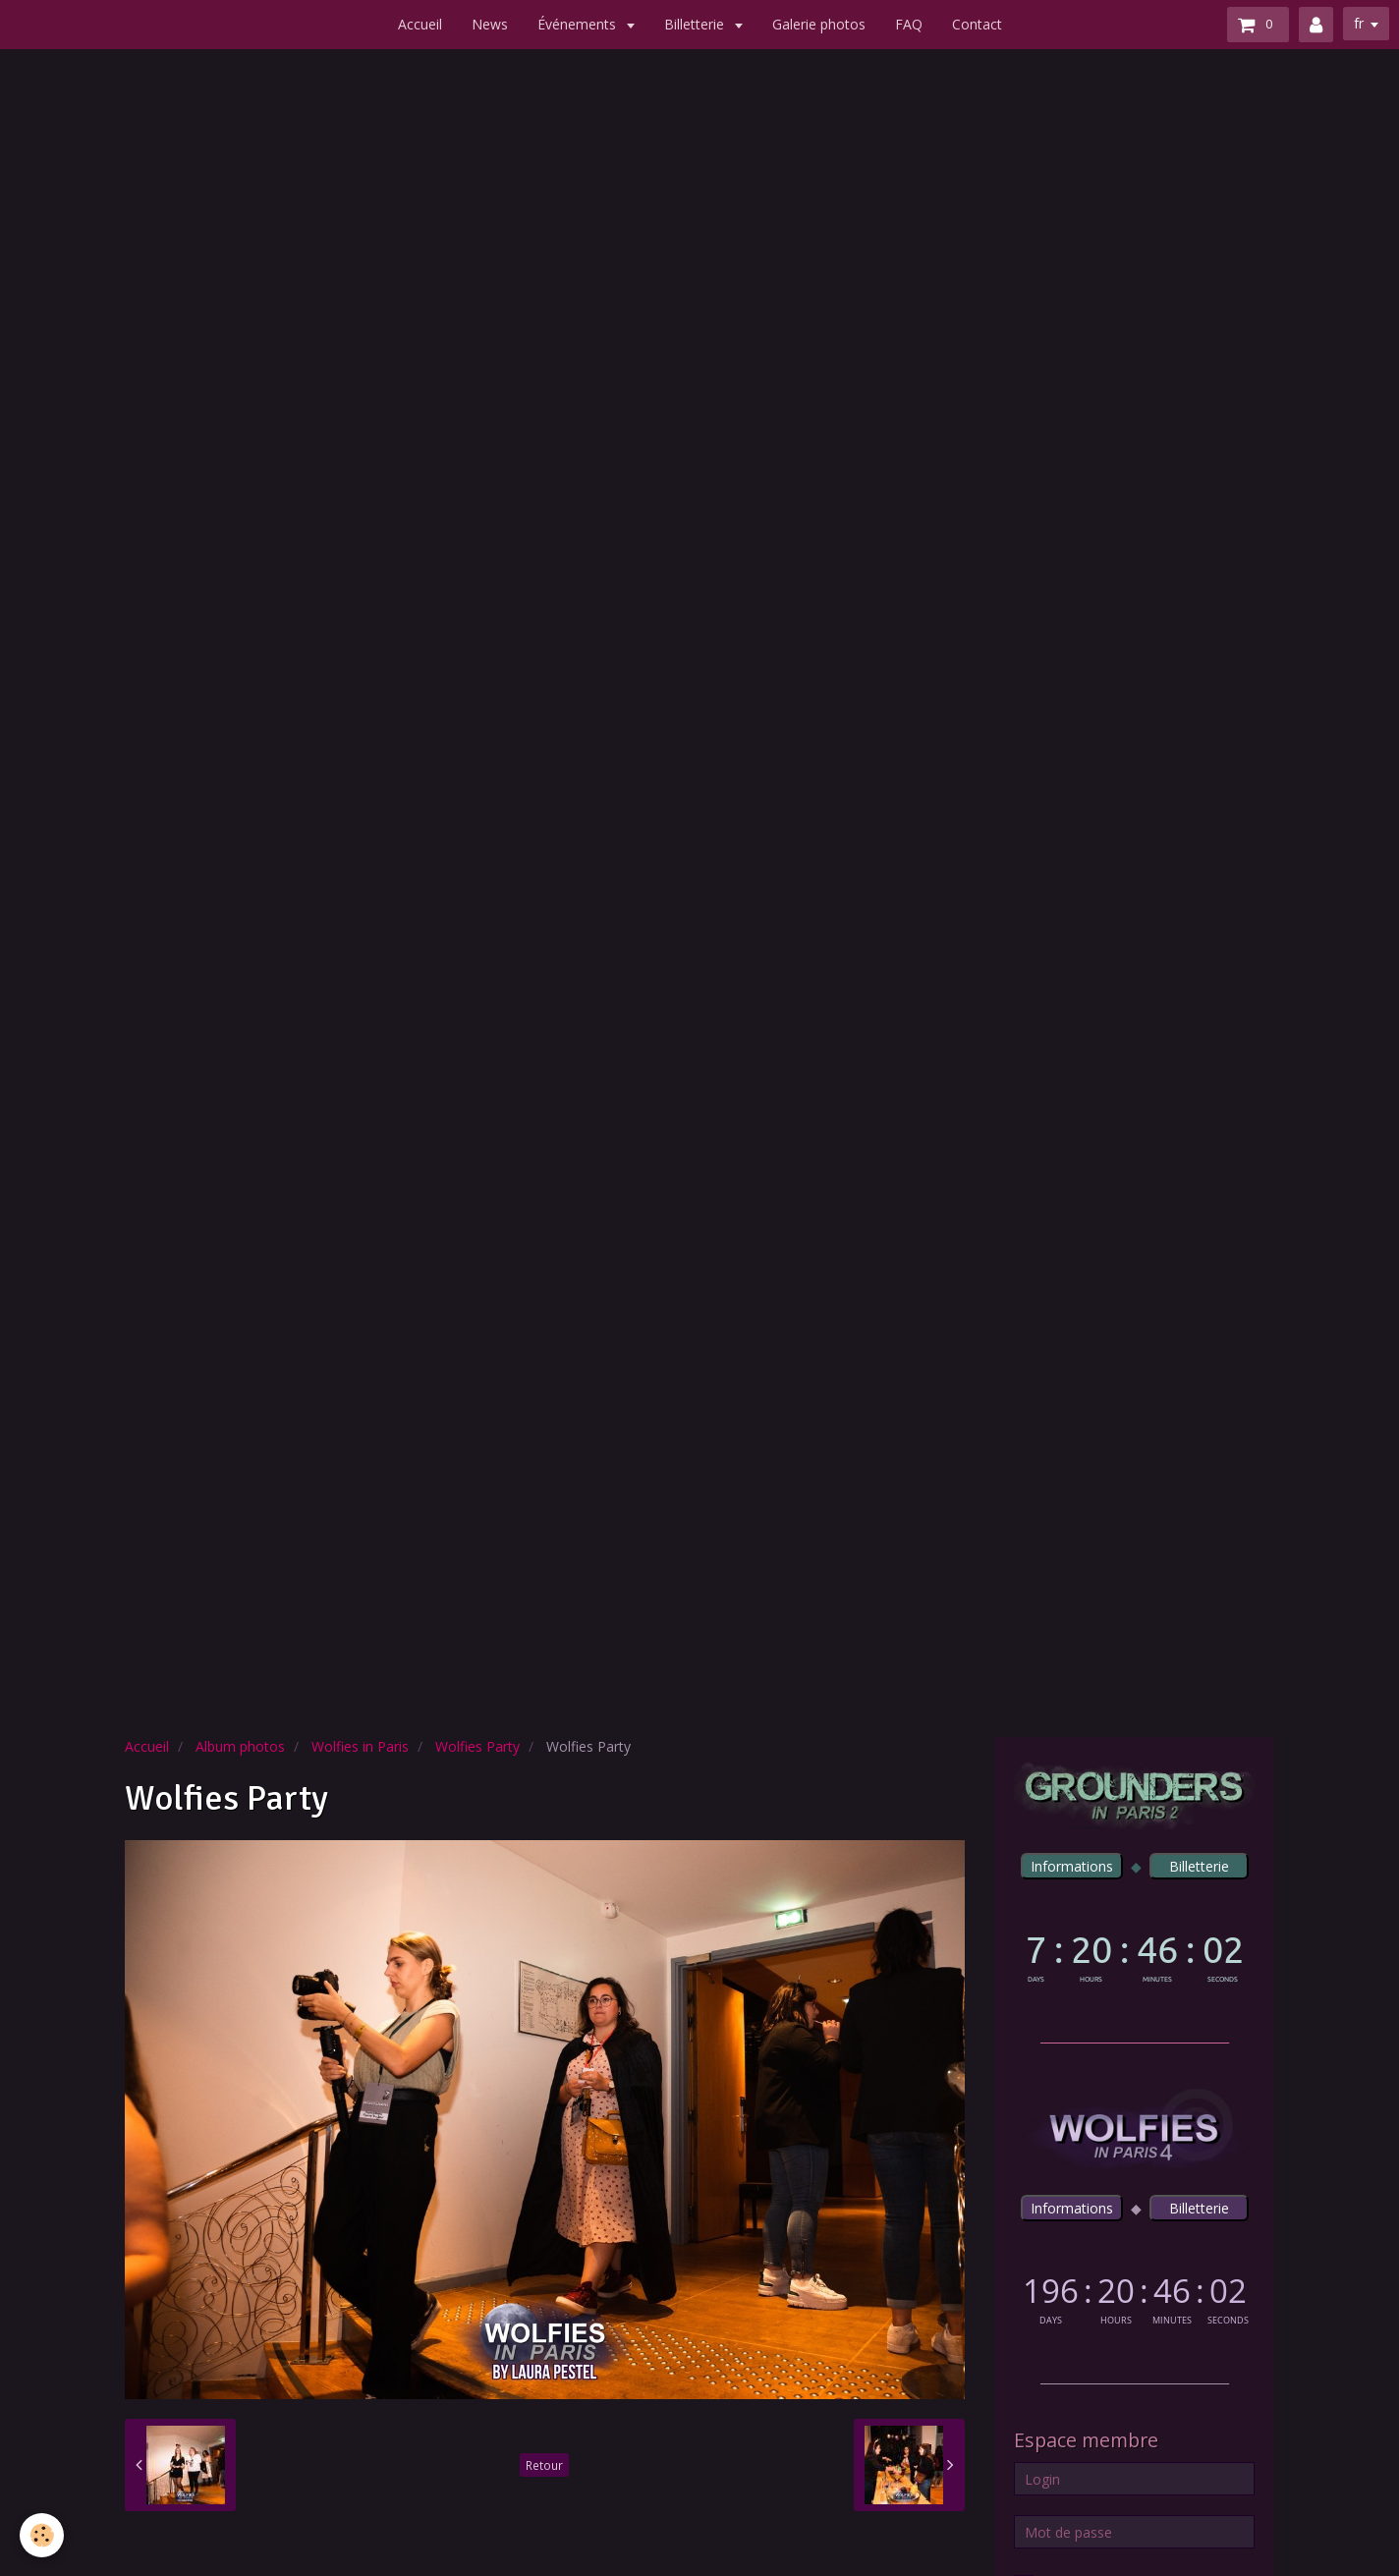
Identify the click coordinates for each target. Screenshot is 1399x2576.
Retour (544, 2465)
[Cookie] (42, 2535)
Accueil (420, 24)
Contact (977, 24)
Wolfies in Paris (360, 1746)
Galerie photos (819, 24)
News (490, 24)
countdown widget (1134, 1955)
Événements (578, 24)
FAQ (909, 24)
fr (1359, 23)
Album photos (240, 1746)
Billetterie (696, 24)
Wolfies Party (477, 1746)
